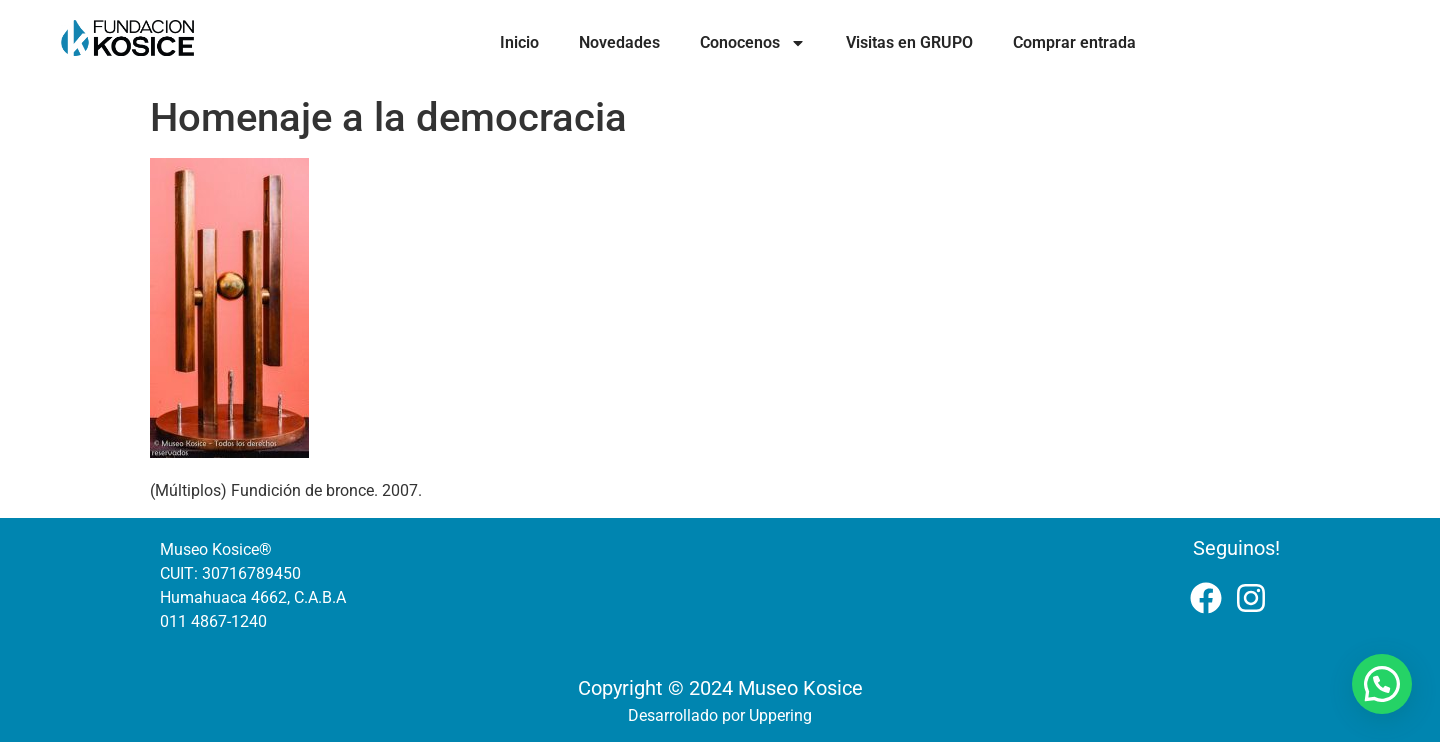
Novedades (619, 42)
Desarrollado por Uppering (720, 715)
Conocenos (753, 43)
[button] (1382, 684)
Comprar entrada (1074, 42)
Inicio (519, 42)
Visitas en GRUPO (909, 42)
